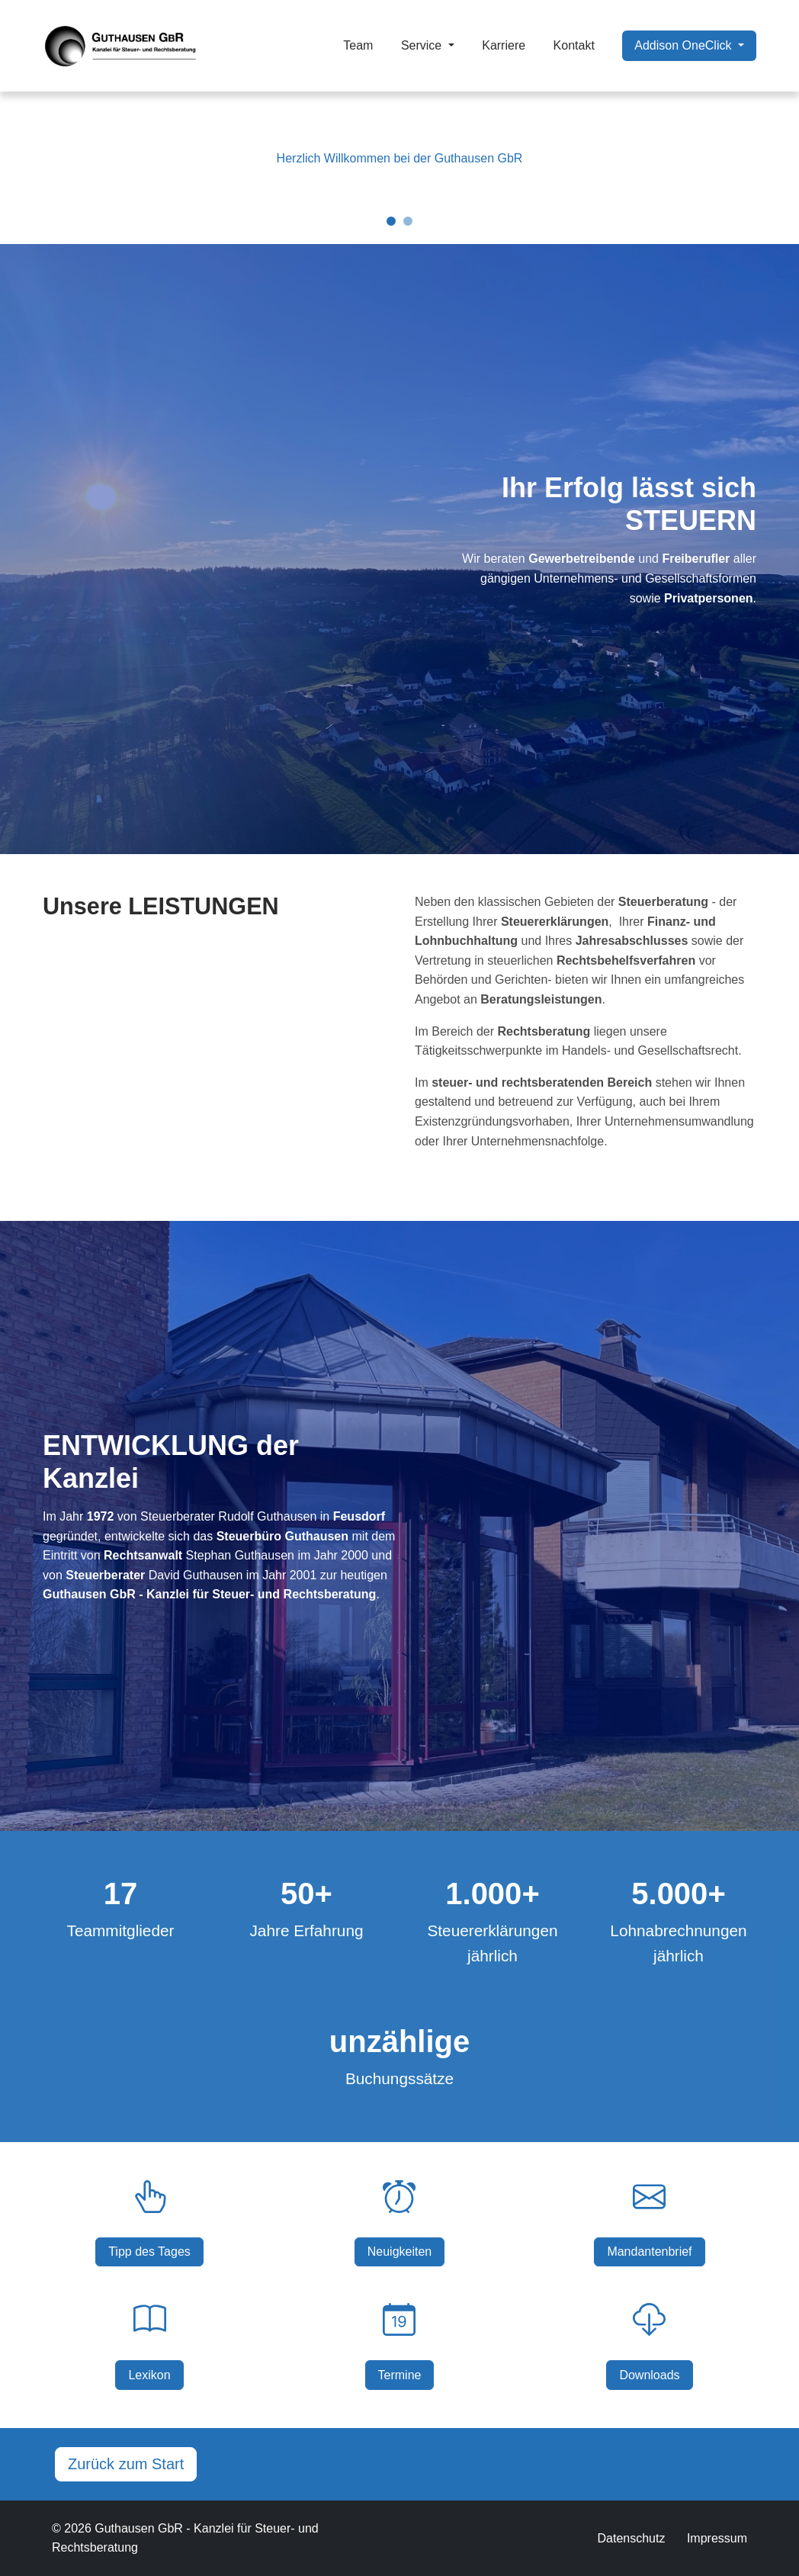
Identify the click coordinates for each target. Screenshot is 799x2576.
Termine (400, 2375)
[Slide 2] (407, 221)
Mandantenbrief (649, 2251)
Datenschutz (631, 2538)
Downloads (649, 2375)
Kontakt (574, 45)
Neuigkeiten (399, 2251)
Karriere (503, 45)
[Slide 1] (391, 221)
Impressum (717, 2538)
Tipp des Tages (149, 2251)
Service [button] (423, 45)
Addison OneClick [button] (684, 45)
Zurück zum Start (126, 2464)
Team (358, 45)
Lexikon (149, 2375)
